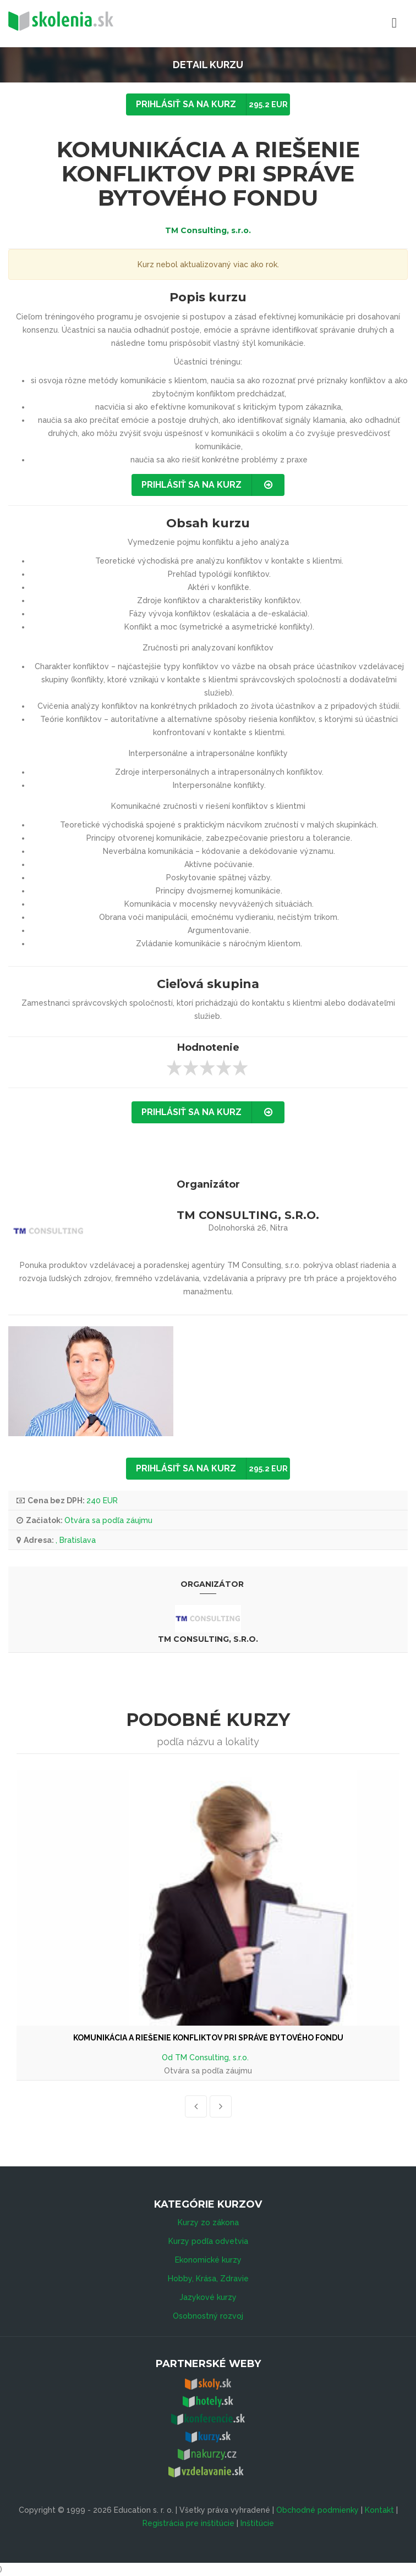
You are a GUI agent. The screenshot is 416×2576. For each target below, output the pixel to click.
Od (168, 2057)
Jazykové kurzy (208, 2297)
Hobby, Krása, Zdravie (208, 2278)
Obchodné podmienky (317, 2510)
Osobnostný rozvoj (208, 2316)
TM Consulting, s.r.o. (208, 230)
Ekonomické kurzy (208, 2259)
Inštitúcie (257, 2523)
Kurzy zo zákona (208, 2222)
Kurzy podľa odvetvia (208, 2241)
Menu (346, 23)
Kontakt (379, 2510)
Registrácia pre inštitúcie (188, 2523)
